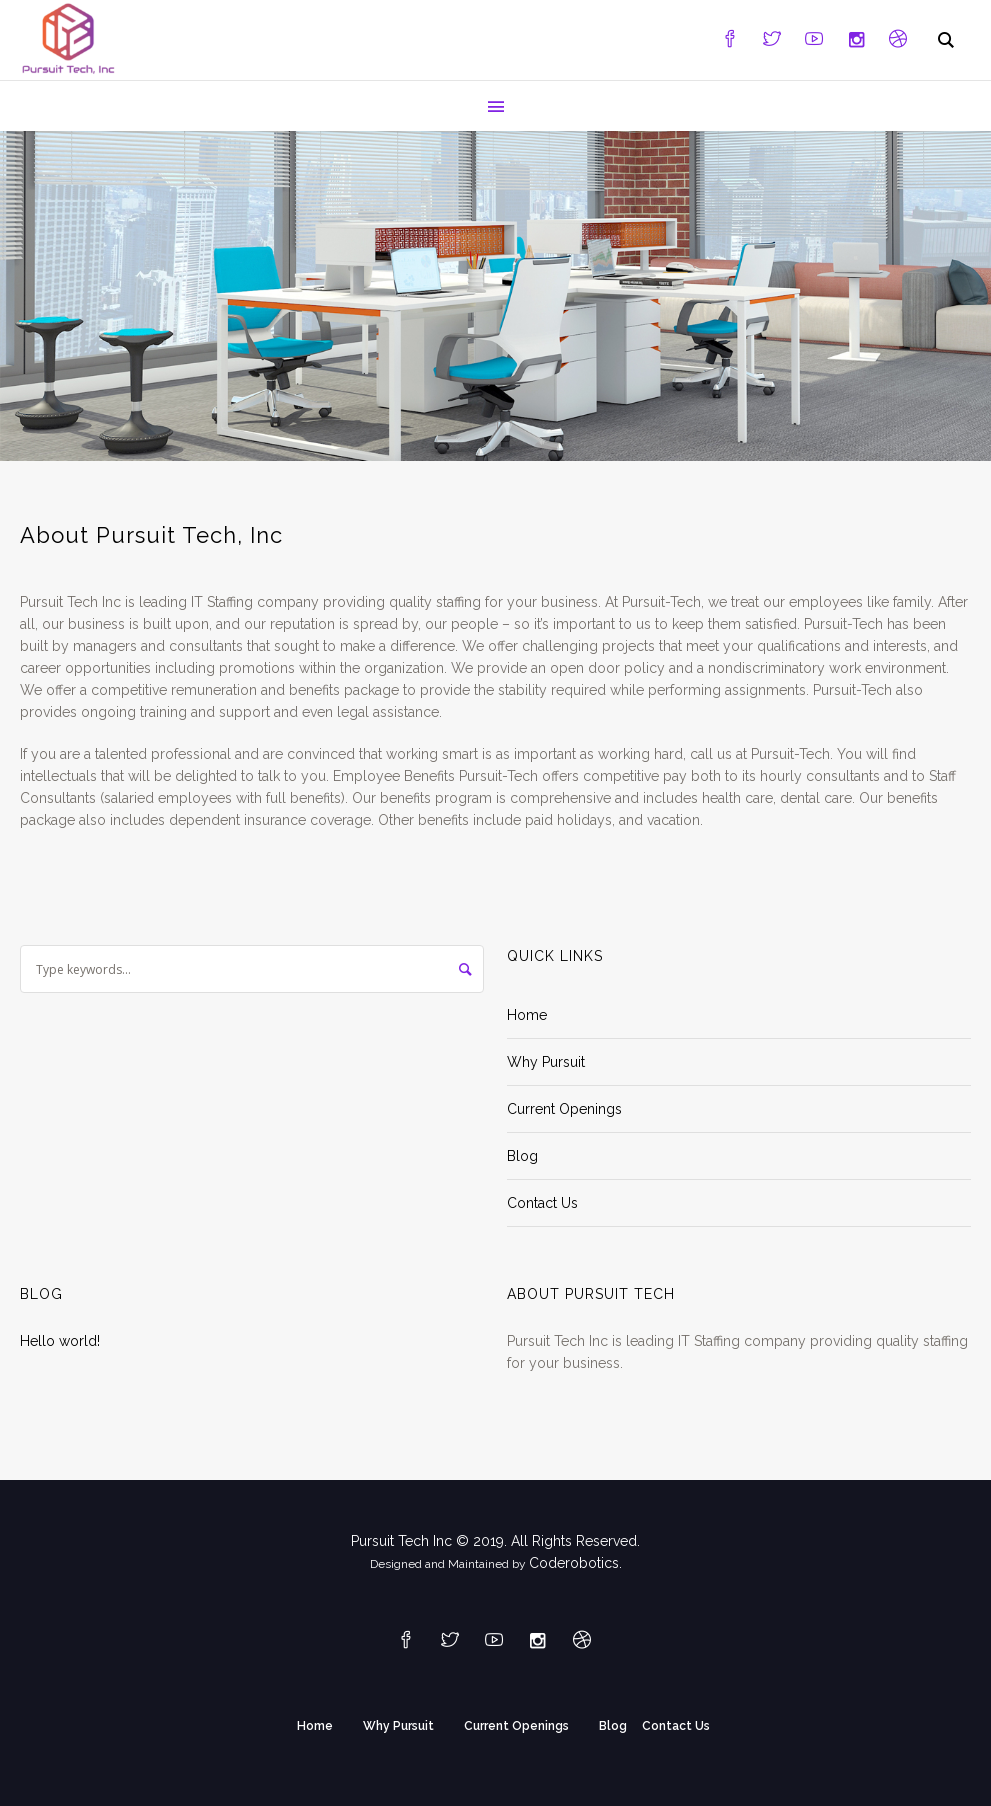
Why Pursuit (546, 1062)
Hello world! (60, 1341)
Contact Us (542, 1203)
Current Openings (564, 1109)
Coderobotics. (575, 1563)
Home (527, 1015)
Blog (522, 1156)
